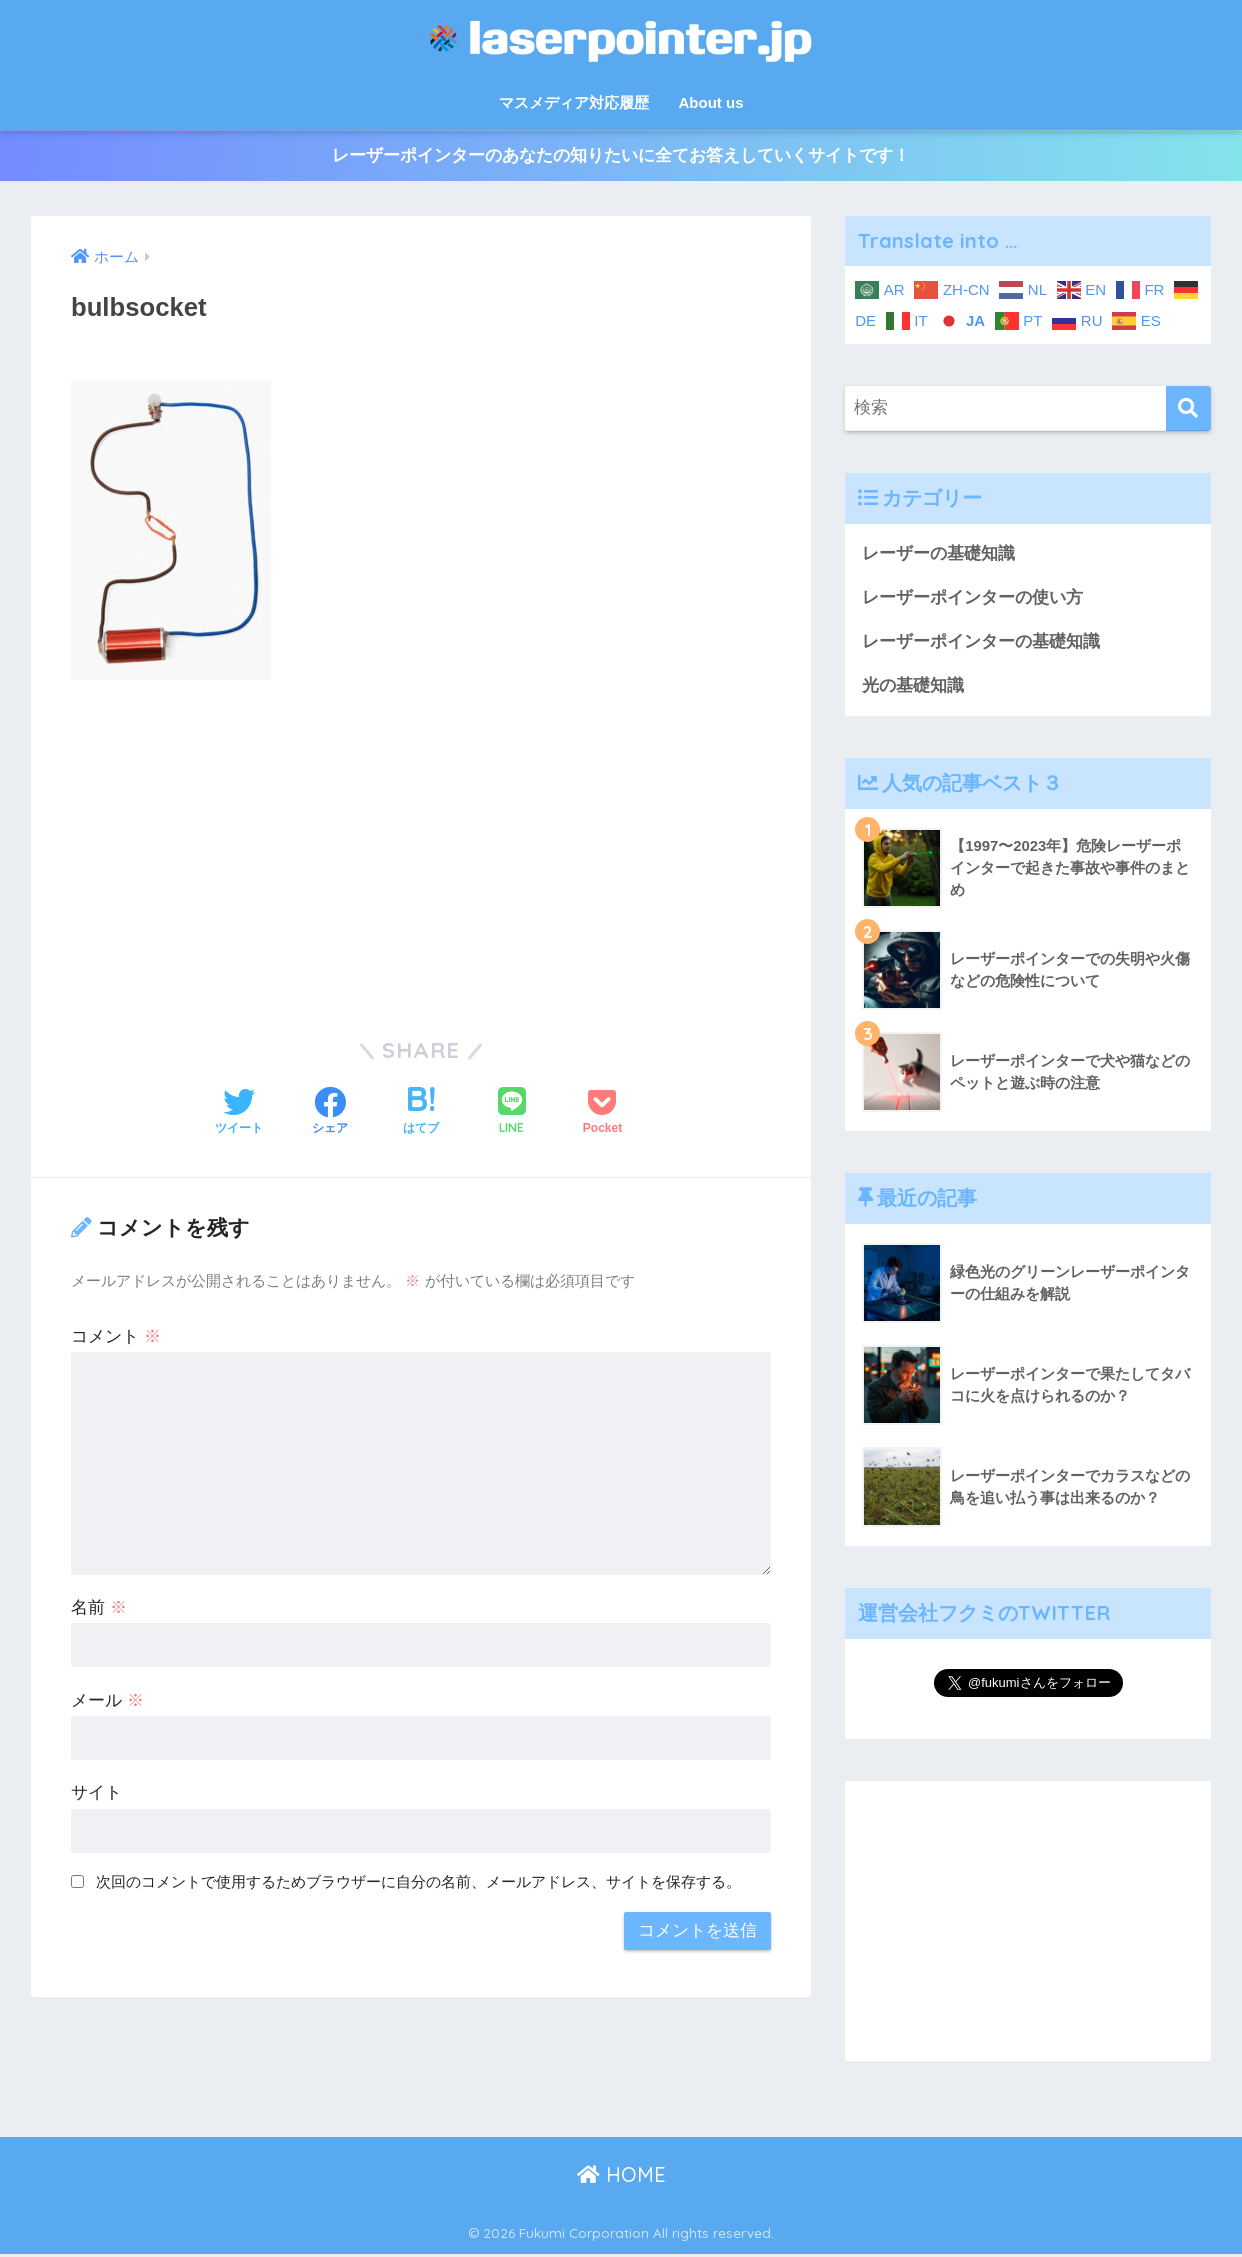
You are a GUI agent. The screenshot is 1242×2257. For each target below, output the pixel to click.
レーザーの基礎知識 (938, 553)
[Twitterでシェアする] (239, 1113)
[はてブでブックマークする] (421, 1113)
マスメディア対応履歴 (574, 102)
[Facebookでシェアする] (330, 1113)
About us (711, 102)
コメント (116, 1336)
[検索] (1188, 408)
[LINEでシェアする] (512, 1113)
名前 (99, 1607)
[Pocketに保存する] (602, 1113)
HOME (621, 2176)
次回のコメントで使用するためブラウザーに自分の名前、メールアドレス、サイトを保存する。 (418, 1882)
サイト (96, 1793)
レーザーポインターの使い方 (972, 598)
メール (107, 1700)
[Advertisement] (421, 846)
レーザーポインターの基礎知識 (981, 642)
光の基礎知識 (913, 687)
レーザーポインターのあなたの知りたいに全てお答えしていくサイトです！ (621, 156)
